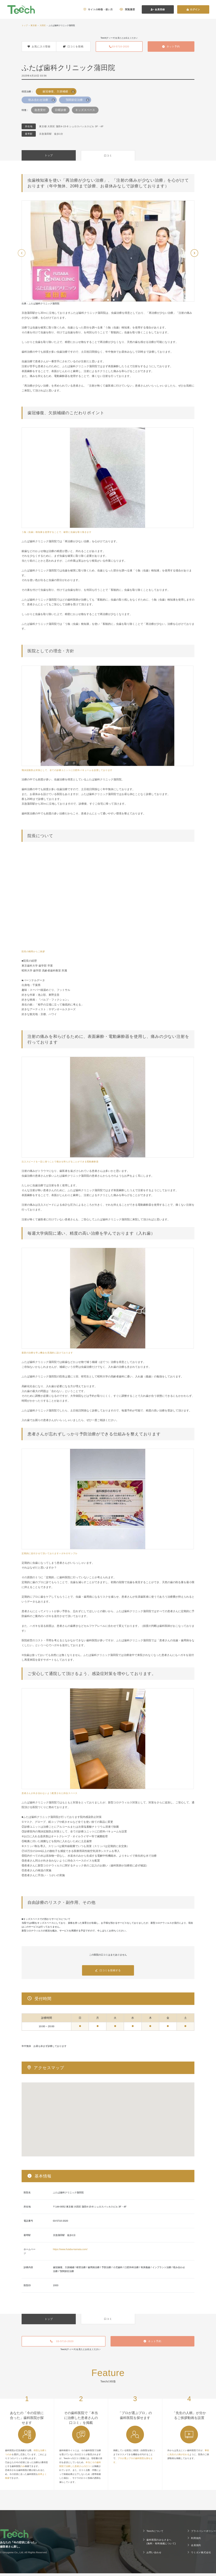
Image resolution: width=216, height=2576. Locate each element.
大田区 (43, 25)
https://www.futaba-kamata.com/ (70, 2251)
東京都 (34, 25)
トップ (25, 25)
